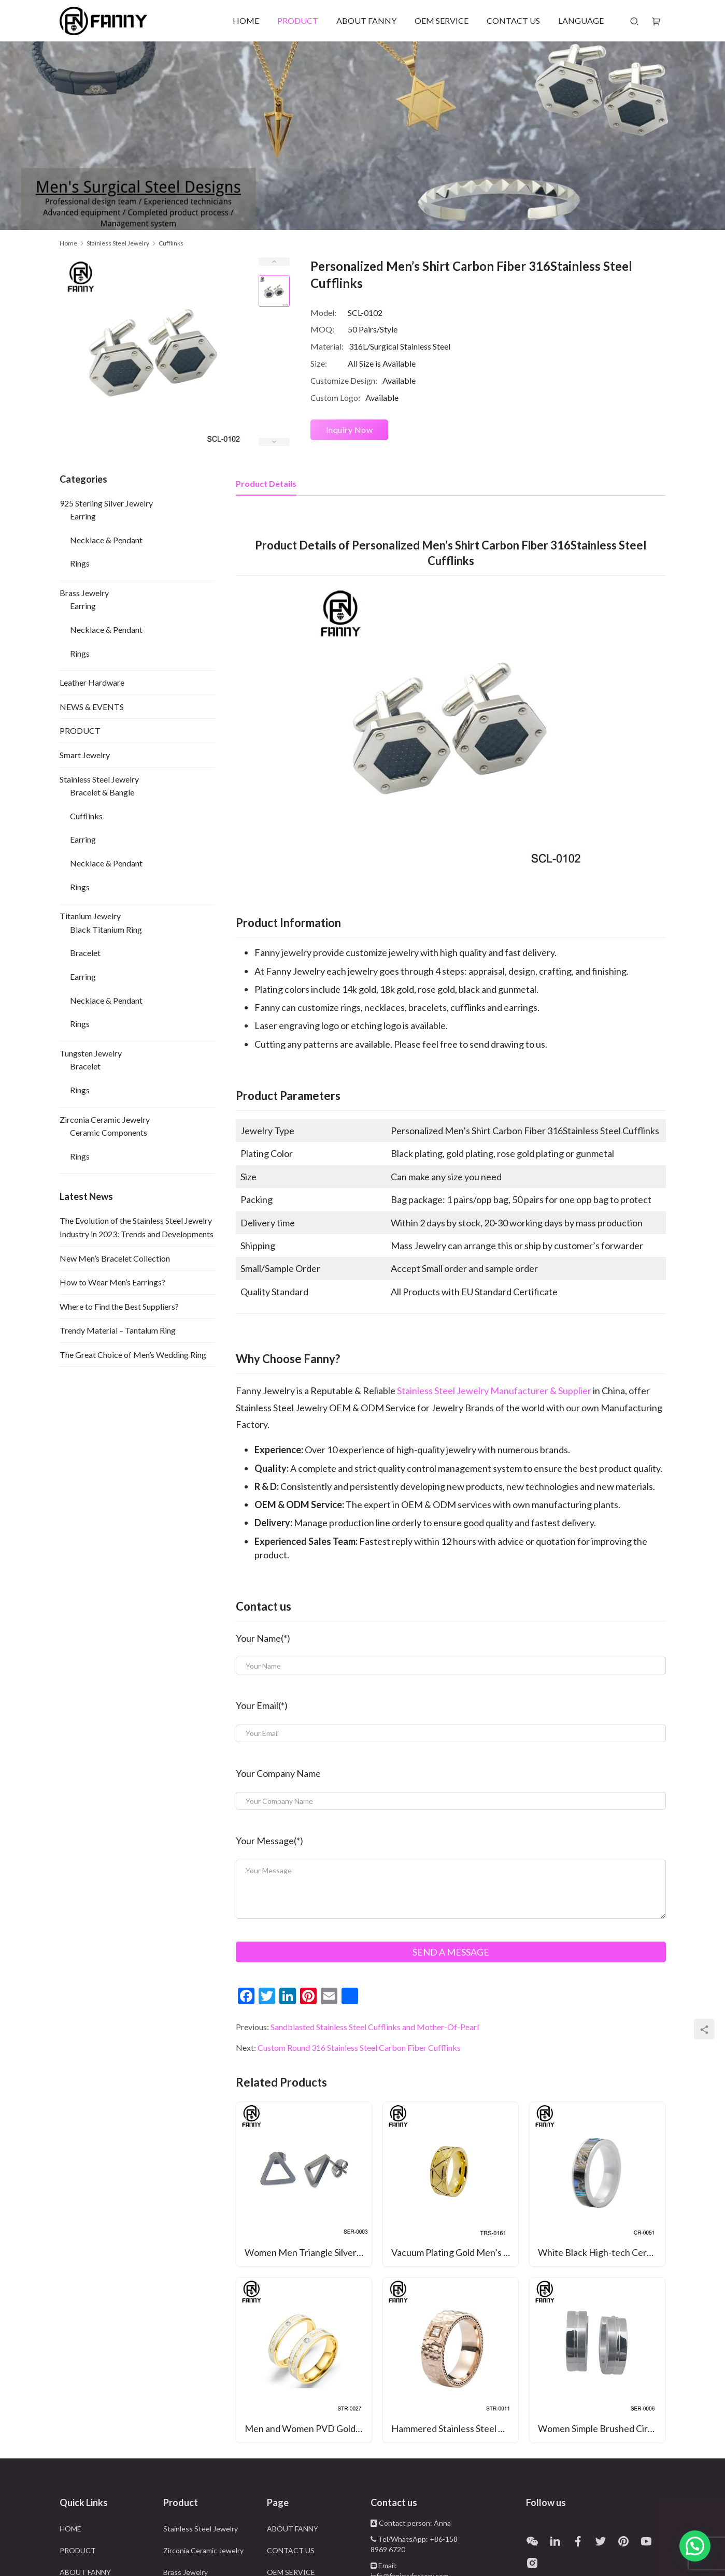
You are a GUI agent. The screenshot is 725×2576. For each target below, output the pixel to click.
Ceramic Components (108, 1132)
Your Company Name (278, 1773)
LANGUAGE (581, 20)
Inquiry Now (349, 430)
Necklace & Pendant (106, 540)
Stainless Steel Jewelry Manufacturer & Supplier (494, 1390)
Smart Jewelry (85, 755)
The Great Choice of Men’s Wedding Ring (133, 1354)
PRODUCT (297, 20)
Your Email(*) (262, 1705)
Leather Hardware (92, 682)
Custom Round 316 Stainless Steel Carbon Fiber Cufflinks (359, 2047)
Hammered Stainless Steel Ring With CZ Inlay (454, 2428)
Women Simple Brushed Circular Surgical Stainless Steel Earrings (601, 2428)
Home (68, 243)
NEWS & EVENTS (92, 707)
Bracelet (85, 953)
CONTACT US (513, 20)
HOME (246, 20)
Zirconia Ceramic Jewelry (105, 1119)
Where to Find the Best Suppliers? (119, 1306)
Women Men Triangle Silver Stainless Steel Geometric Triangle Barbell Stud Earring (308, 2252)
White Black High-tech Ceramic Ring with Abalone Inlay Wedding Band (601, 2252)
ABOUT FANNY (366, 20)
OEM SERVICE (441, 20)
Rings (80, 563)
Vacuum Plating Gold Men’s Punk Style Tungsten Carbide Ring (454, 2252)
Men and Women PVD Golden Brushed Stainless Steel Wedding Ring (308, 2428)
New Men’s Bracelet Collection (115, 1258)
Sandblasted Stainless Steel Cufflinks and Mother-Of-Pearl (375, 2027)
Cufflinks (86, 816)
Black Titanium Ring (106, 929)
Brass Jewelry (84, 593)
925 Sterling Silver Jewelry (106, 503)
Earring (83, 516)
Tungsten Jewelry (91, 1053)
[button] (694, 2545)
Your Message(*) (269, 1840)
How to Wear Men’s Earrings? (112, 1282)
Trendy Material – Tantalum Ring (118, 1330)
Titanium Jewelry (90, 916)
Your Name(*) (263, 1638)
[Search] (634, 20)
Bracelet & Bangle (102, 792)
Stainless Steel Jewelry (99, 779)
